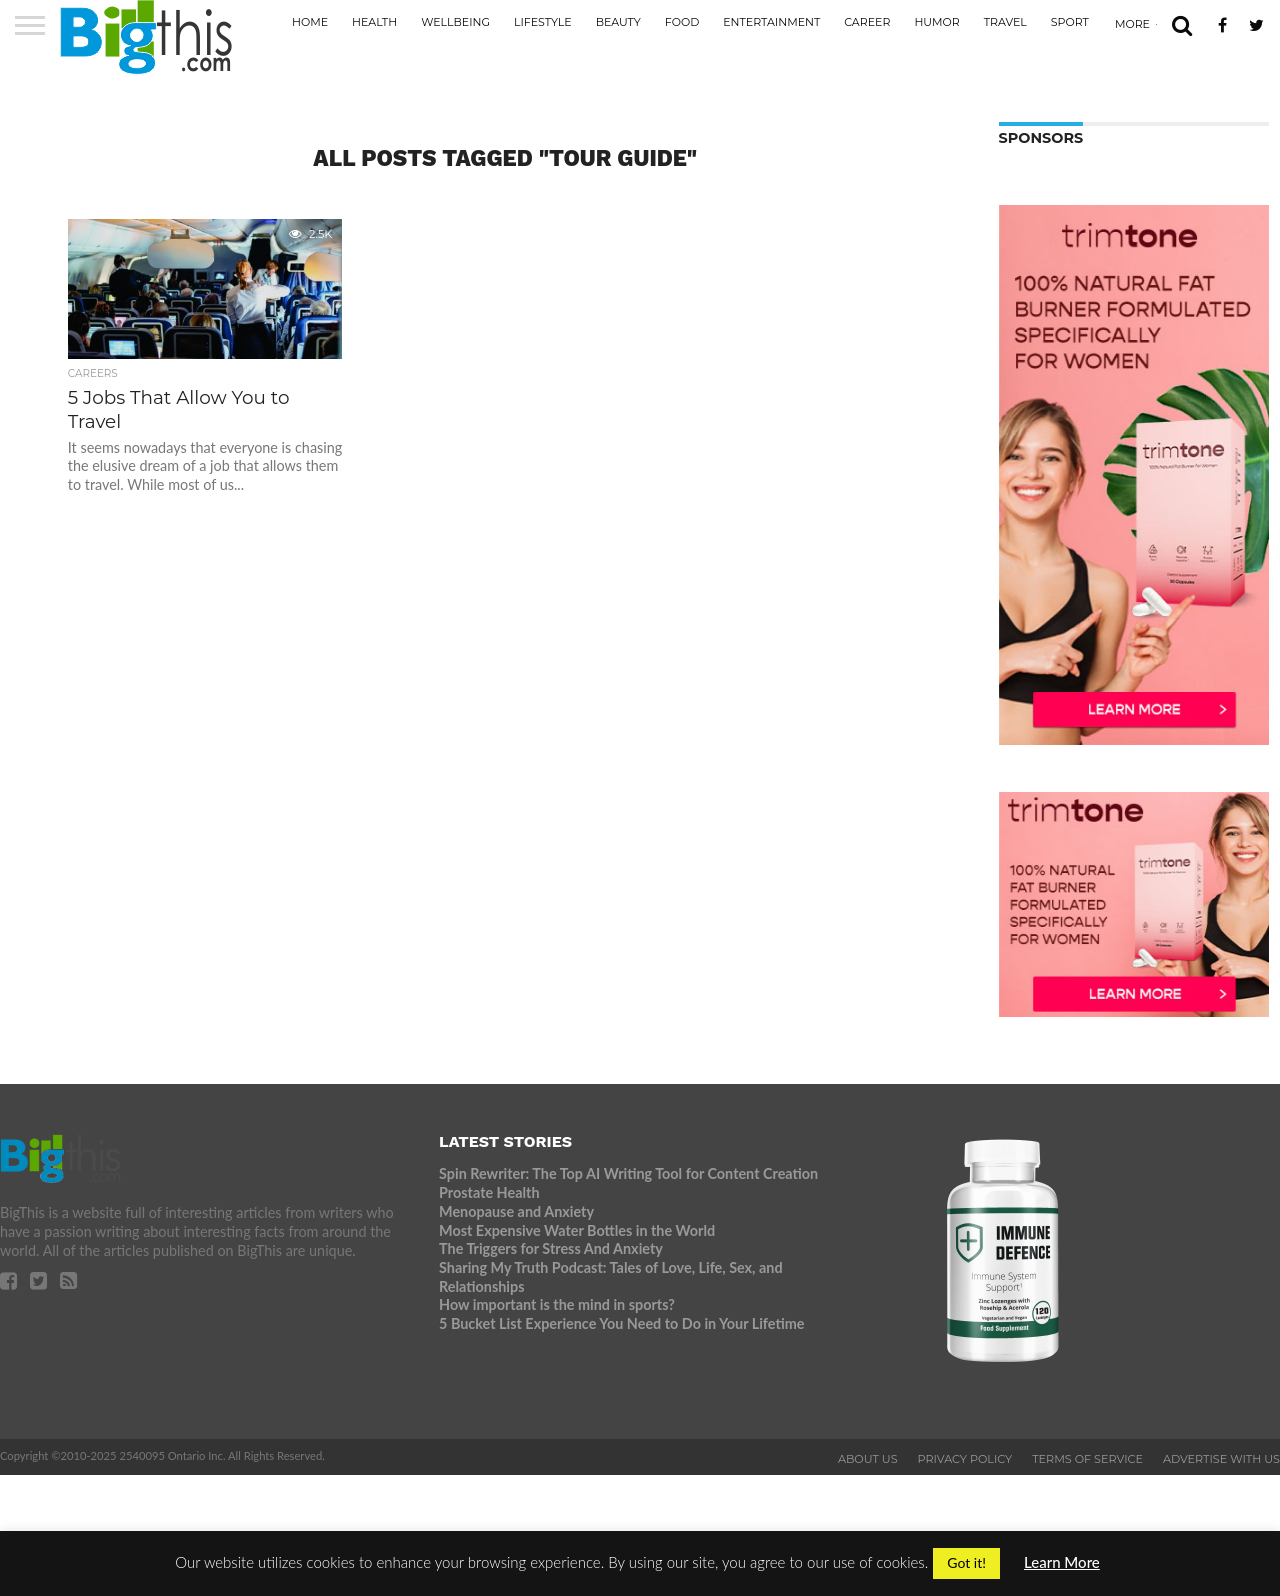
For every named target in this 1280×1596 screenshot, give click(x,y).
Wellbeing (455, 22)
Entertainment (771, 22)
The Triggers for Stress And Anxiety (551, 1248)
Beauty (618, 22)
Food (682, 22)
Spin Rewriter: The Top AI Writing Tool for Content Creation (628, 1173)
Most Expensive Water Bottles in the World (577, 1230)
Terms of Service (1087, 1459)
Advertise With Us (1221, 1459)
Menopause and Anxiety (516, 1211)
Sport (1070, 22)
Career (867, 22)
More (1132, 24)
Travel (1005, 22)
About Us (868, 1459)
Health (374, 22)
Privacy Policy (965, 1459)
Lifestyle (543, 22)
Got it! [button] (966, 1562)
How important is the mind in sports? (557, 1304)
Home (310, 22)
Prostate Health (489, 1192)
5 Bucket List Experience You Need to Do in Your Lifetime (621, 1323)
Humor (936, 22)
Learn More (1062, 1562)
